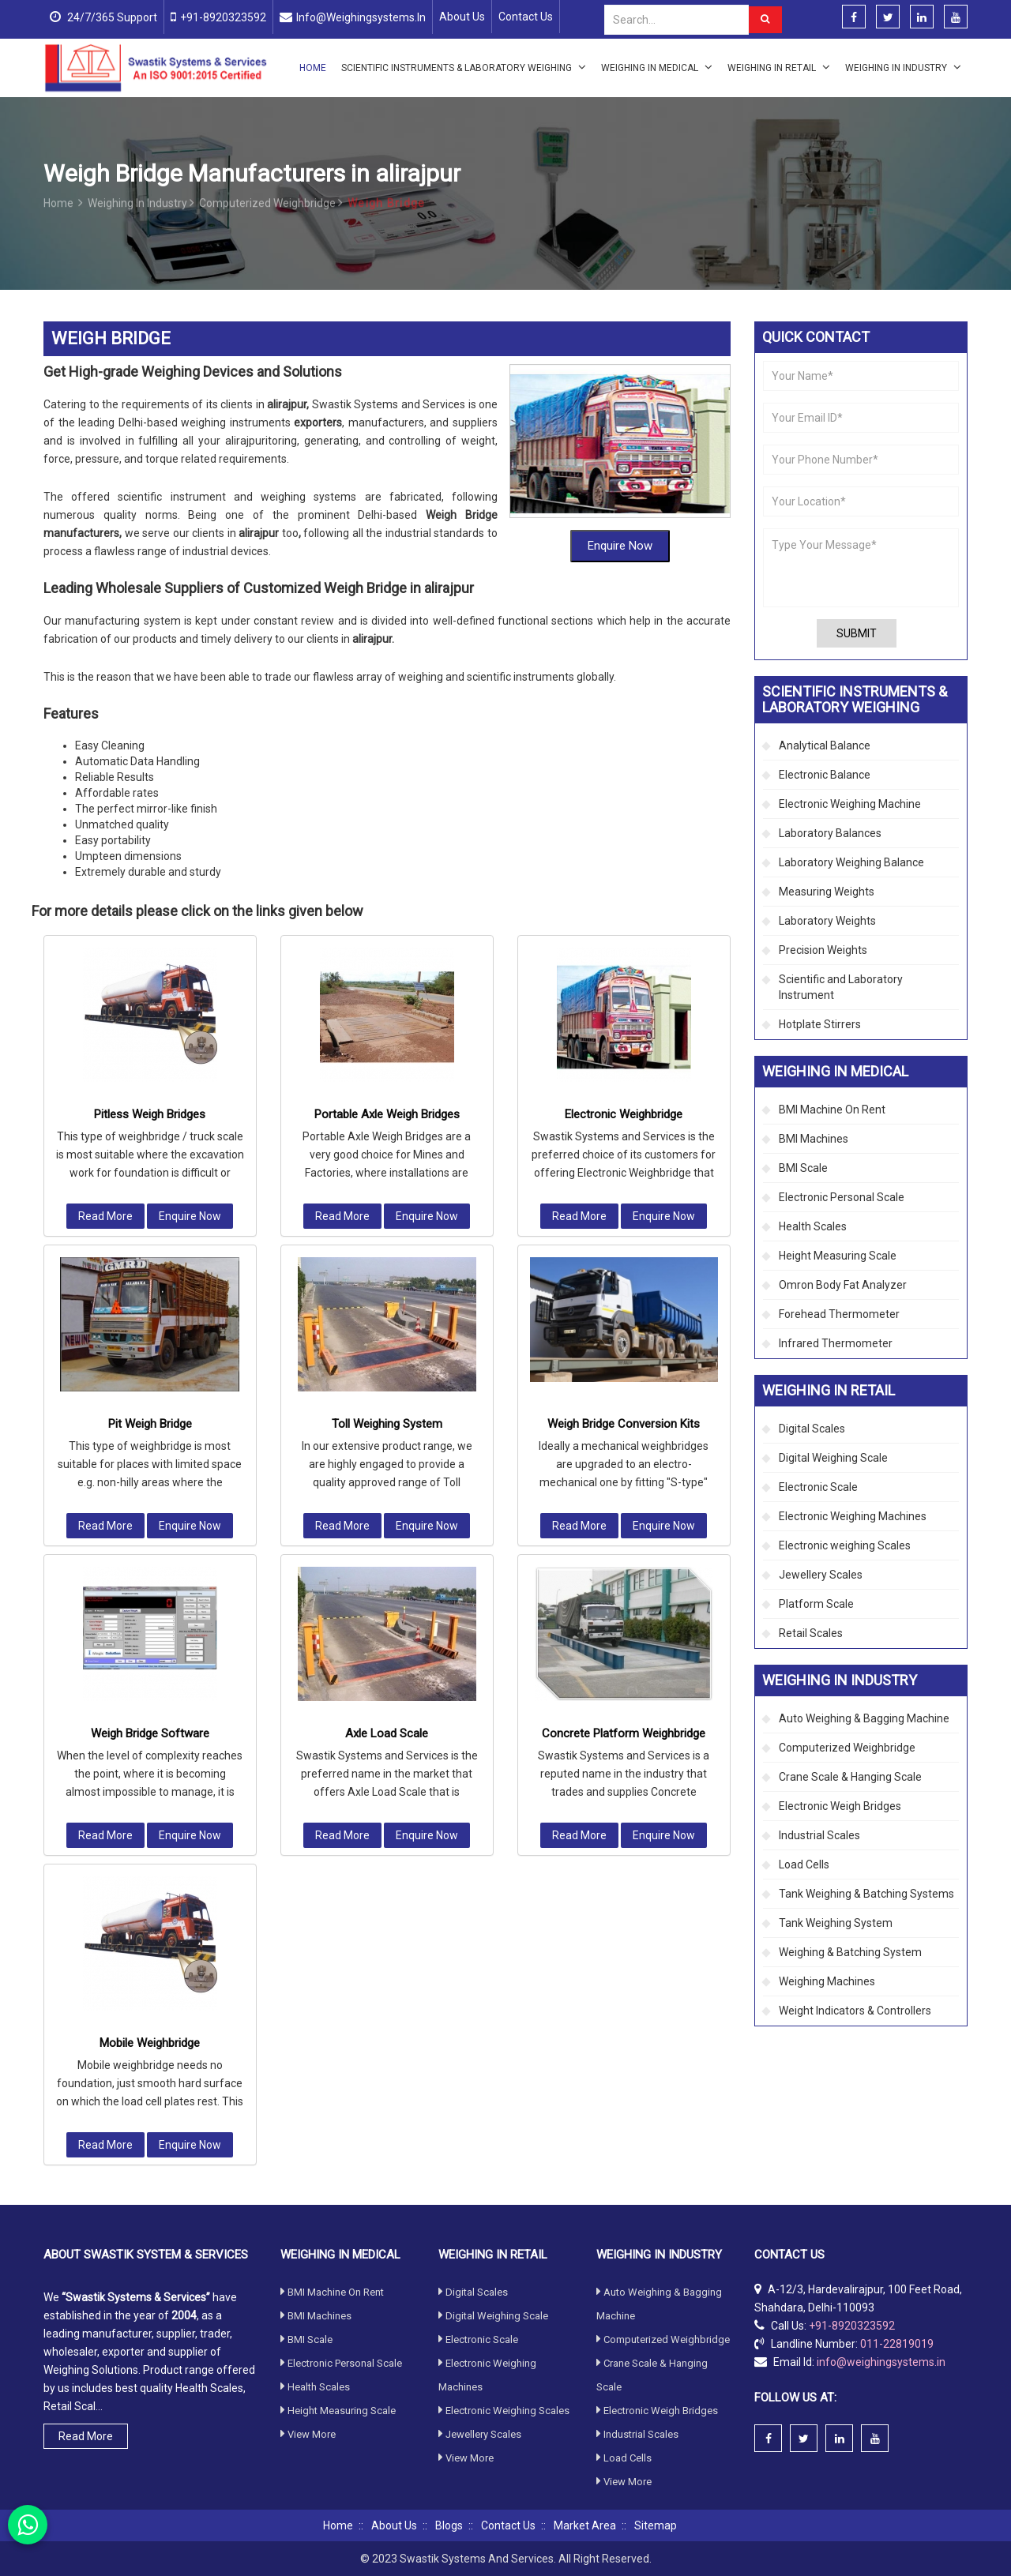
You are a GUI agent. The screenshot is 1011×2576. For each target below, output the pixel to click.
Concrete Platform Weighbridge (623, 1533)
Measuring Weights (826, 891)
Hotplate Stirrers (820, 1024)
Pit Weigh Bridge (150, 1224)
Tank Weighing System (836, 1923)
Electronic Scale (818, 1487)
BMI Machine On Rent (832, 1109)
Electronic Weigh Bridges (840, 1806)
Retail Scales (811, 1633)
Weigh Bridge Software (150, 1533)
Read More (105, 1016)
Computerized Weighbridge (271, 212)
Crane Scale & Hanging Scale (850, 1777)
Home (312, 67)
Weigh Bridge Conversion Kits (623, 1224)
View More (308, 2242)
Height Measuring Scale (837, 1255)
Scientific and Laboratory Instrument (841, 987)
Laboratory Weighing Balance (851, 862)
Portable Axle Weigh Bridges (387, 914)
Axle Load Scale (386, 1533)
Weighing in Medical (656, 67)
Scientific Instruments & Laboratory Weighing (463, 67)
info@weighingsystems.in (361, 17)
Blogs (449, 2525)
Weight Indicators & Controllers (855, 2010)
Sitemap (655, 2525)
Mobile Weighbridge (150, 1843)
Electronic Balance (824, 774)
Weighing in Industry (903, 67)
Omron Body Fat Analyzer (843, 1285)
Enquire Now (620, 541)
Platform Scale (816, 1604)
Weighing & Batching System (850, 1952)
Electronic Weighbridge (623, 914)
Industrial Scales (819, 1835)
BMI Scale (803, 1168)
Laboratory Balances (830, 833)
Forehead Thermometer (839, 1314)
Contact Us (525, 16)
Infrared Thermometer (836, 1343)
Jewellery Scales (821, 1574)
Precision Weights (823, 950)
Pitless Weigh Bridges (149, 914)
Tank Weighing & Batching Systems (866, 1893)
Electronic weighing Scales (845, 1545)
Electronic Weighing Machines (852, 1516)
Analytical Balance (824, 745)
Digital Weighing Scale (833, 1457)
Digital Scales (812, 1428)
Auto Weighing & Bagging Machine (864, 1718)
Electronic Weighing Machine (850, 804)
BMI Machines (813, 1138)
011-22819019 (897, 2151)
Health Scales (813, 1226)
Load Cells (804, 1864)
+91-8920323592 (223, 17)
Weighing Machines (827, 1981)
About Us (462, 16)
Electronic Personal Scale (841, 1197)
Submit (856, 633)
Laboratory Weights (827, 920)
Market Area (585, 2525)
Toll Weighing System (387, 1224)
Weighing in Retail (778, 67)
